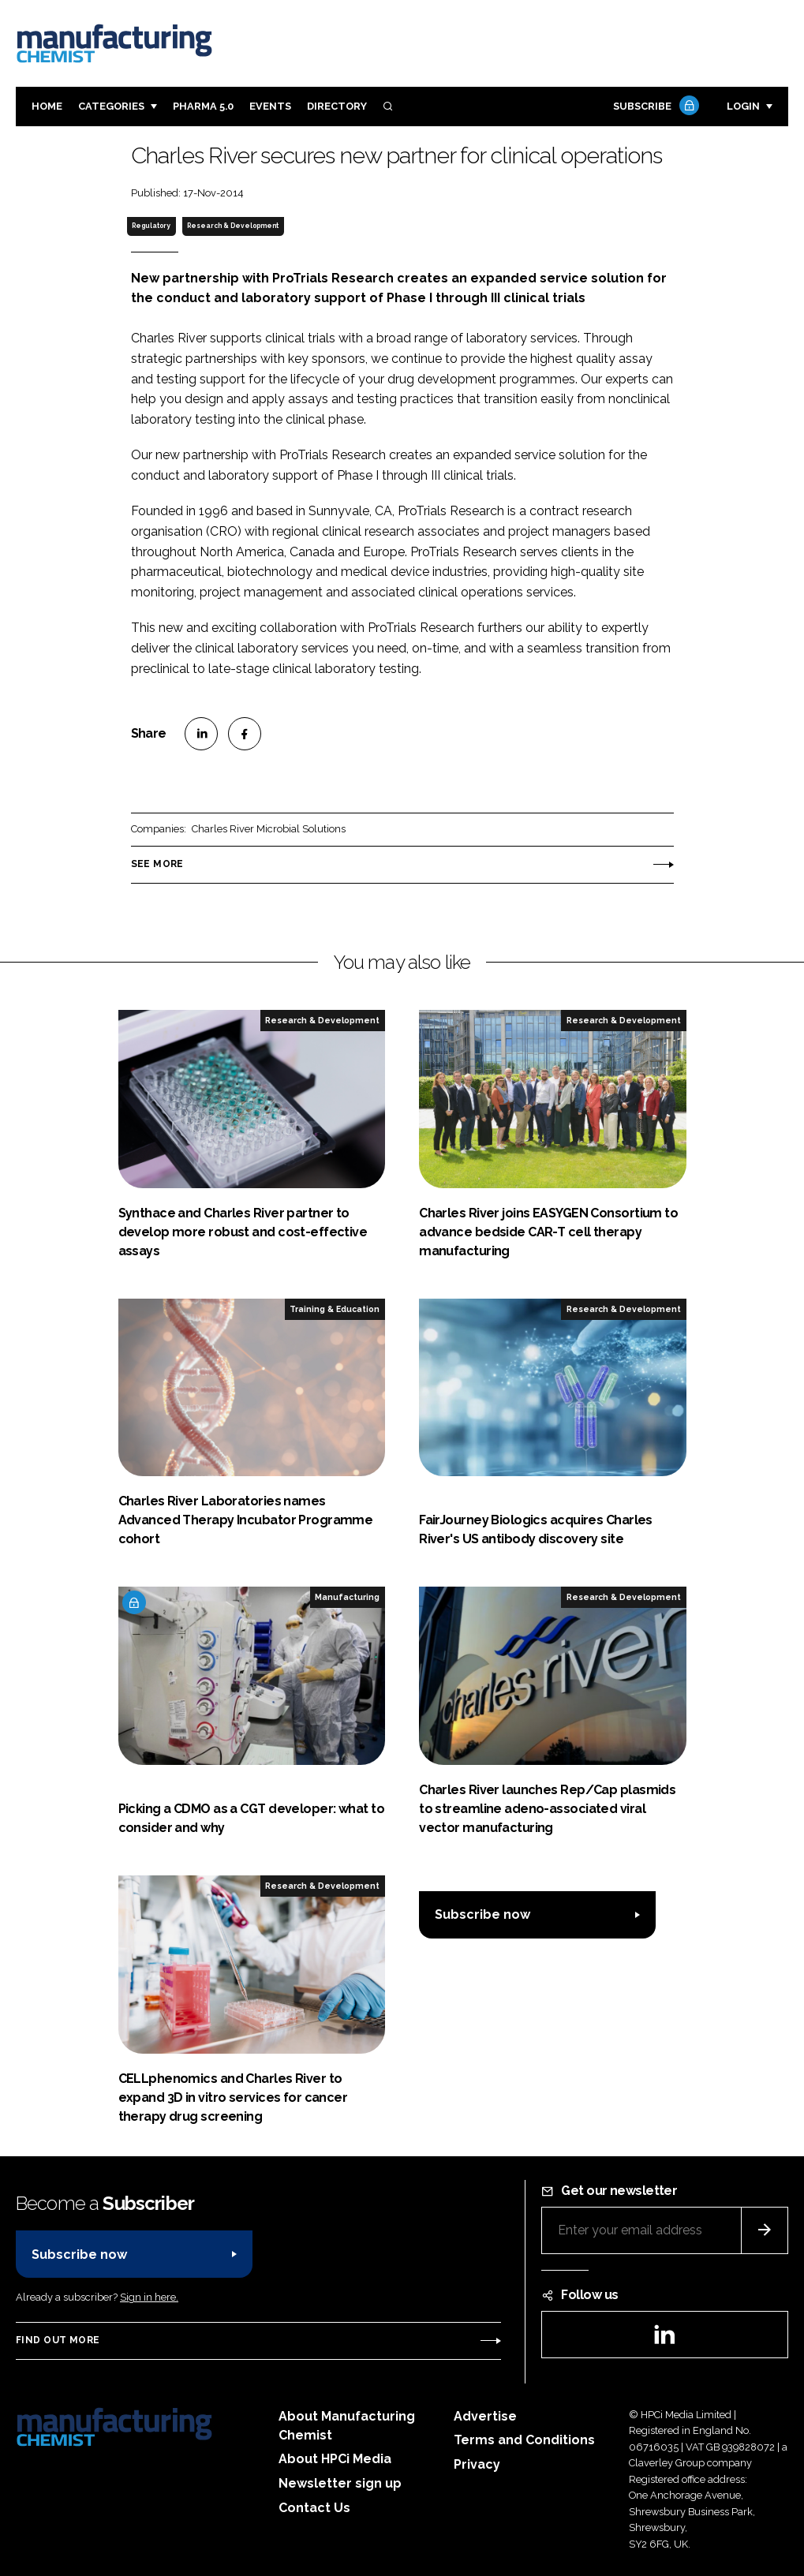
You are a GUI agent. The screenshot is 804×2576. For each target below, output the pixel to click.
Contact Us (314, 2507)
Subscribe (654, 106)
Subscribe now (482, 1914)
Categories (111, 106)
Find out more (57, 2340)
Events (270, 106)
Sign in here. (149, 2297)
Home (47, 106)
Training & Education (335, 1309)
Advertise (485, 2416)
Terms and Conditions (524, 2439)
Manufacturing (347, 1597)
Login (743, 106)
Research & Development (233, 226)
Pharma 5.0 (203, 106)
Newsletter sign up (340, 2483)
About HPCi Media (335, 2458)
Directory (337, 106)
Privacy (477, 2464)
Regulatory (151, 226)
